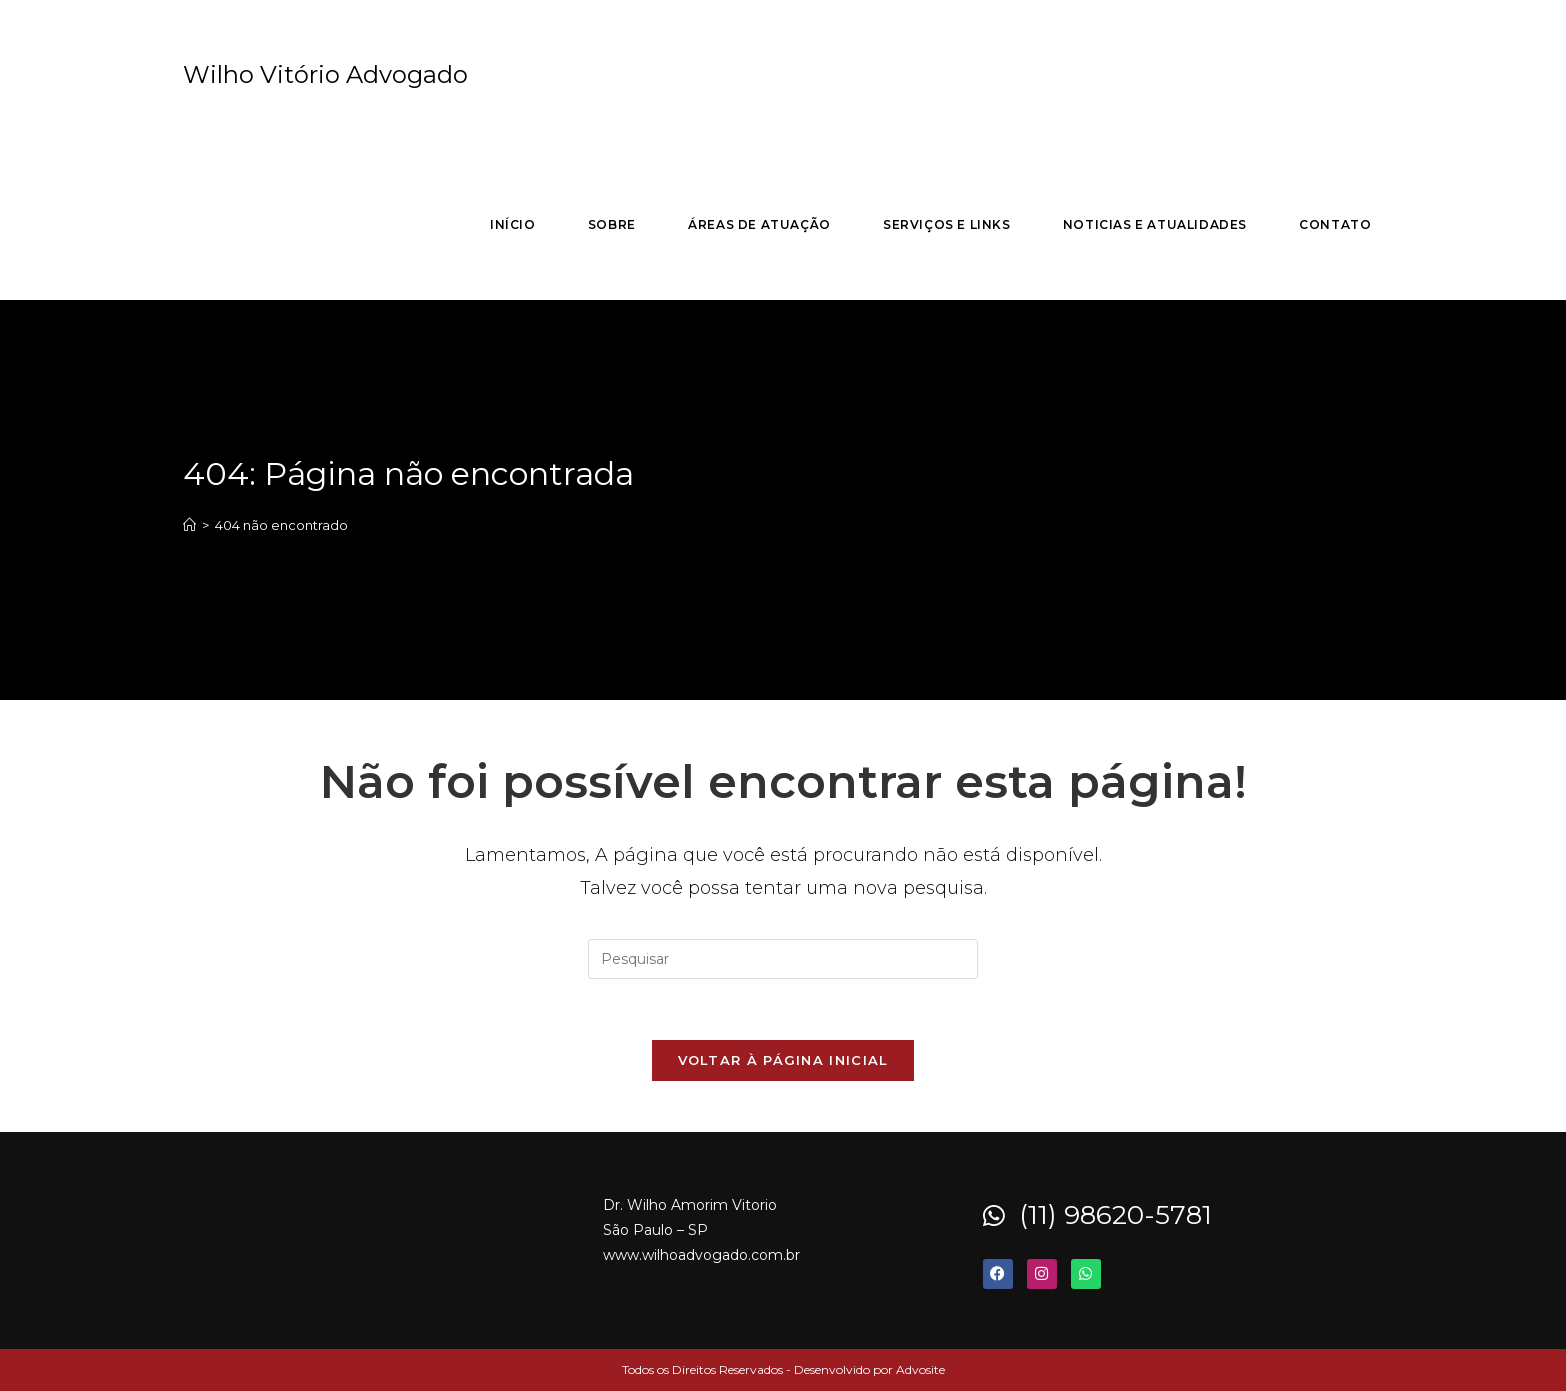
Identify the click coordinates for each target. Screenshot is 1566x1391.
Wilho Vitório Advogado (325, 74)
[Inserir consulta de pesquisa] (783, 959)
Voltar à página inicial (783, 1060)
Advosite (920, 1369)
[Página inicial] (189, 525)
